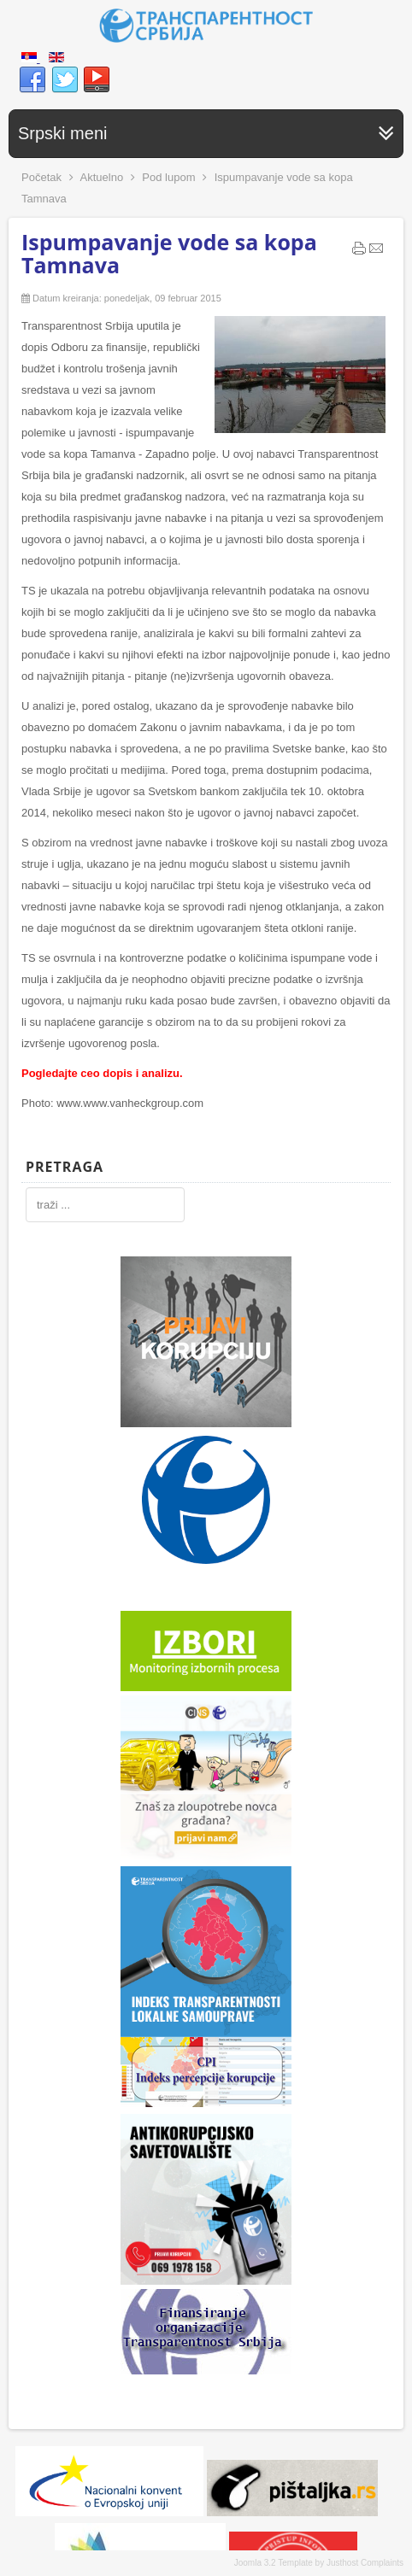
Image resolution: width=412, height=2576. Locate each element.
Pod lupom (168, 177)
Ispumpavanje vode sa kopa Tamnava (169, 253)
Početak (41, 177)
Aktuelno (102, 177)
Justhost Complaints (365, 2562)
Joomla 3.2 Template (273, 2562)
